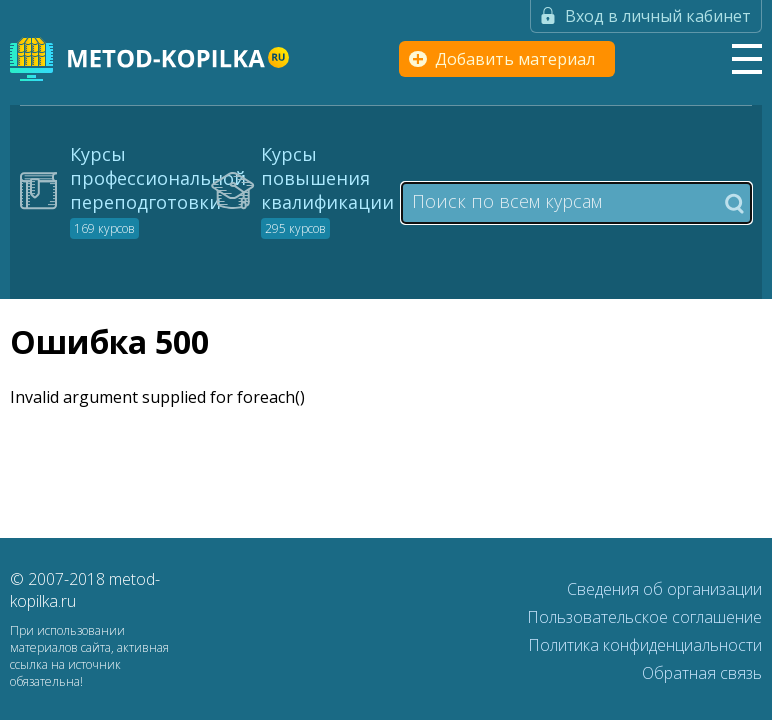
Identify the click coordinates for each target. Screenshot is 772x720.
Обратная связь (702, 673)
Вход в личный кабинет (658, 16)
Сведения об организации (664, 589)
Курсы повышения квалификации (327, 190)
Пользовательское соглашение (644, 617)
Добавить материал (515, 59)
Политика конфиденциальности (645, 645)
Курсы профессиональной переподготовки (158, 190)
